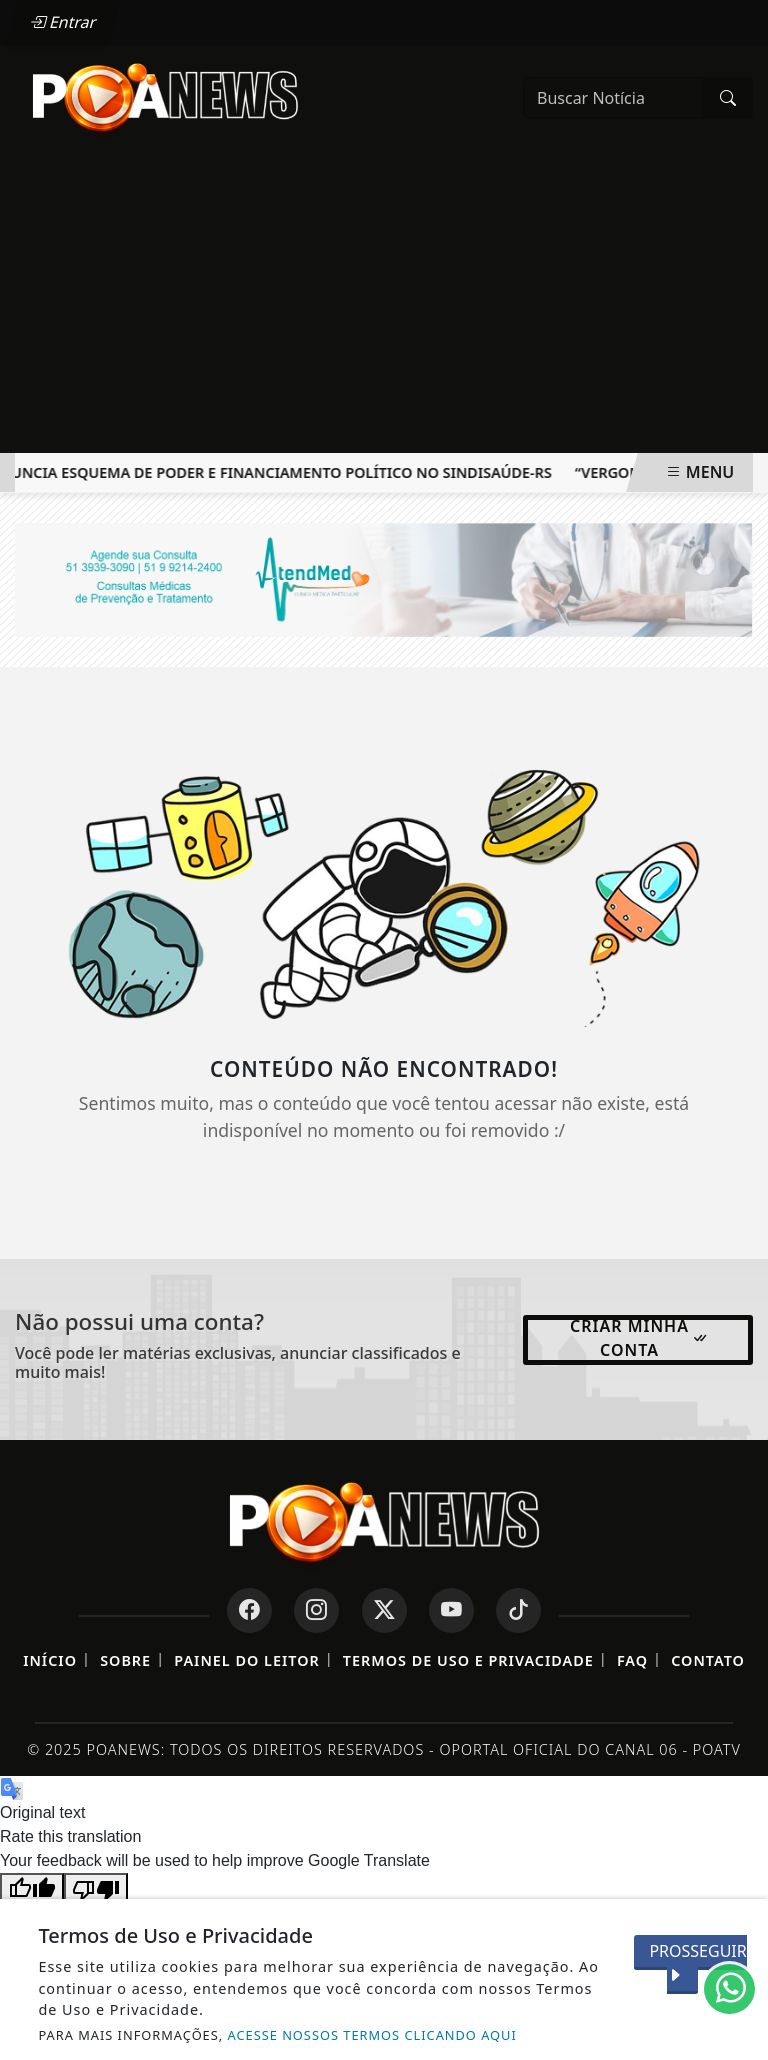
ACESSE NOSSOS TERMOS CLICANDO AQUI (372, 2035)
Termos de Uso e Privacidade (468, 1660)
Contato (708, 1660)
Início (50, 1660)
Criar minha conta (639, 1338)
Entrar (63, 22)
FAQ (632, 1660)
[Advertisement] (384, 303)
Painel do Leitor (246, 1660)
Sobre (125, 1660)
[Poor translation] (96, 1888)
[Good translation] (32, 1888)
